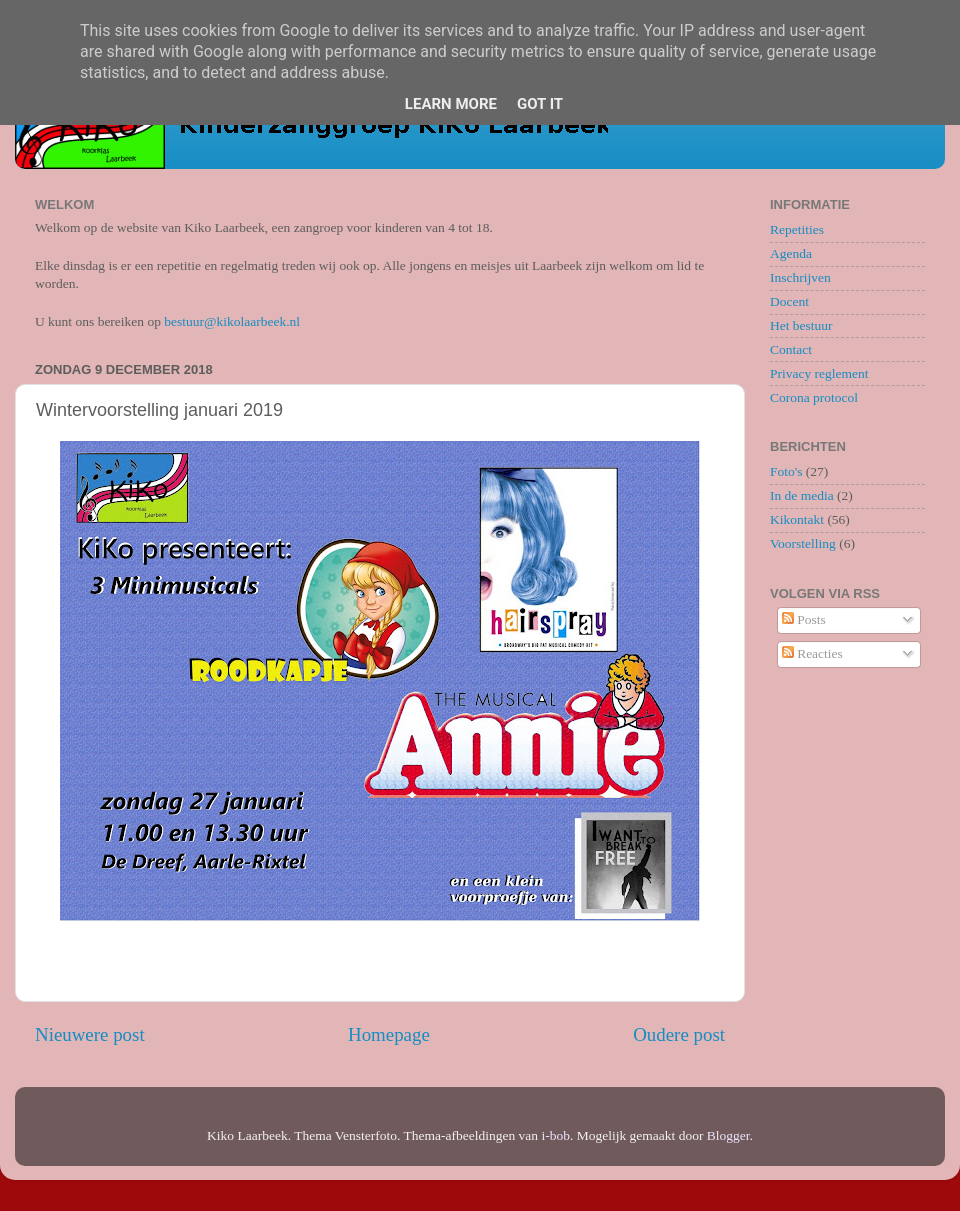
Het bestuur (801, 325)
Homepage (389, 1034)
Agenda (791, 253)
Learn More (451, 104)
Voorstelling (803, 543)
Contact (791, 349)
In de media (802, 495)
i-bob (555, 1135)
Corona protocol (814, 397)
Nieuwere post (90, 1034)
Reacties (812, 653)
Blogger (728, 1135)
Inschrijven (800, 277)
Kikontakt (797, 519)
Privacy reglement (819, 373)
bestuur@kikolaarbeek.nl (232, 321)
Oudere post (679, 1034)
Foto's (786, 471)
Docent (789, 301)
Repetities (797, 229)
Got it (540, 104)
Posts (804, 619)
